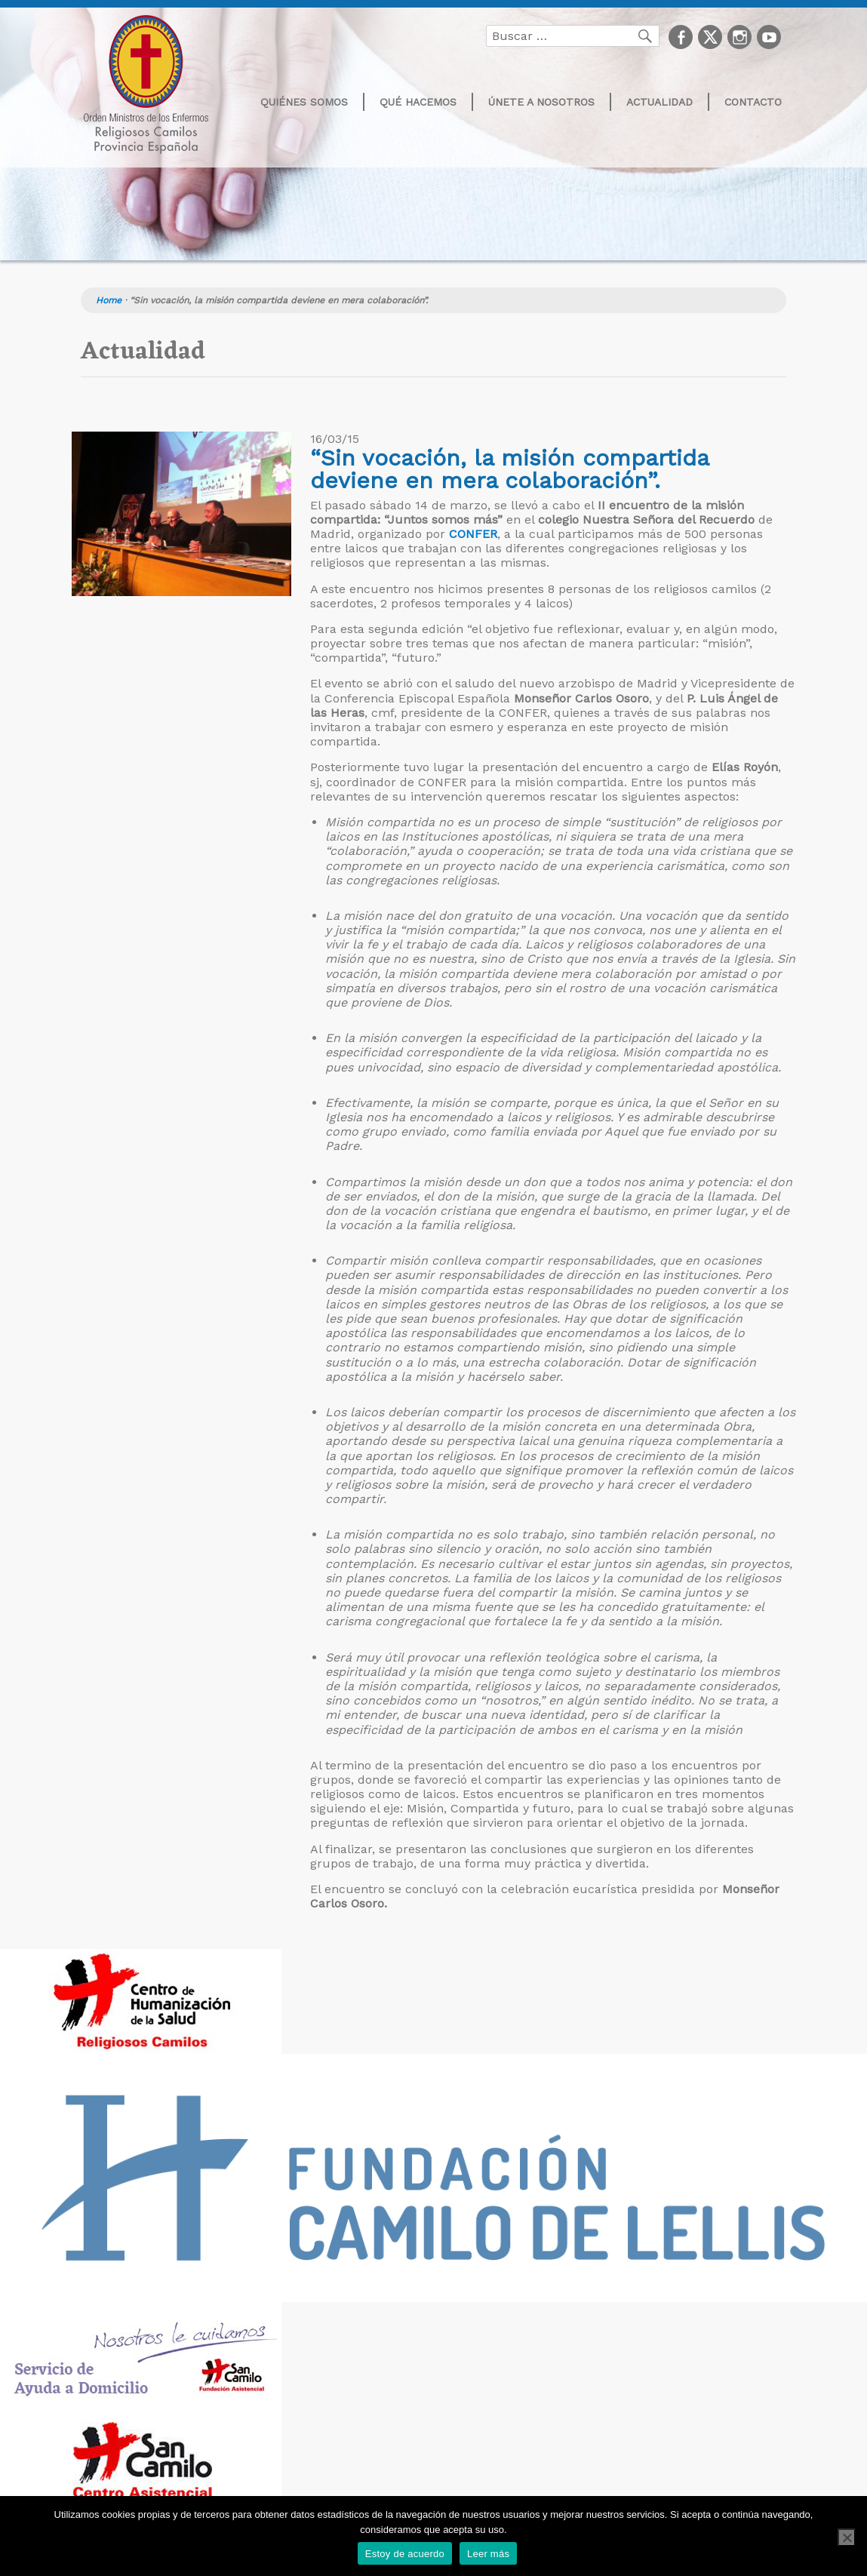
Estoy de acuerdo (404, 2553)
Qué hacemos (418, 102)
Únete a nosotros (541, 102)
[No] (847, 2537)
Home (108, 300)
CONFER (473, 534)
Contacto (753, 102)
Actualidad (659, 102)
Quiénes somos (304, 102)
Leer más (488, 2553)
